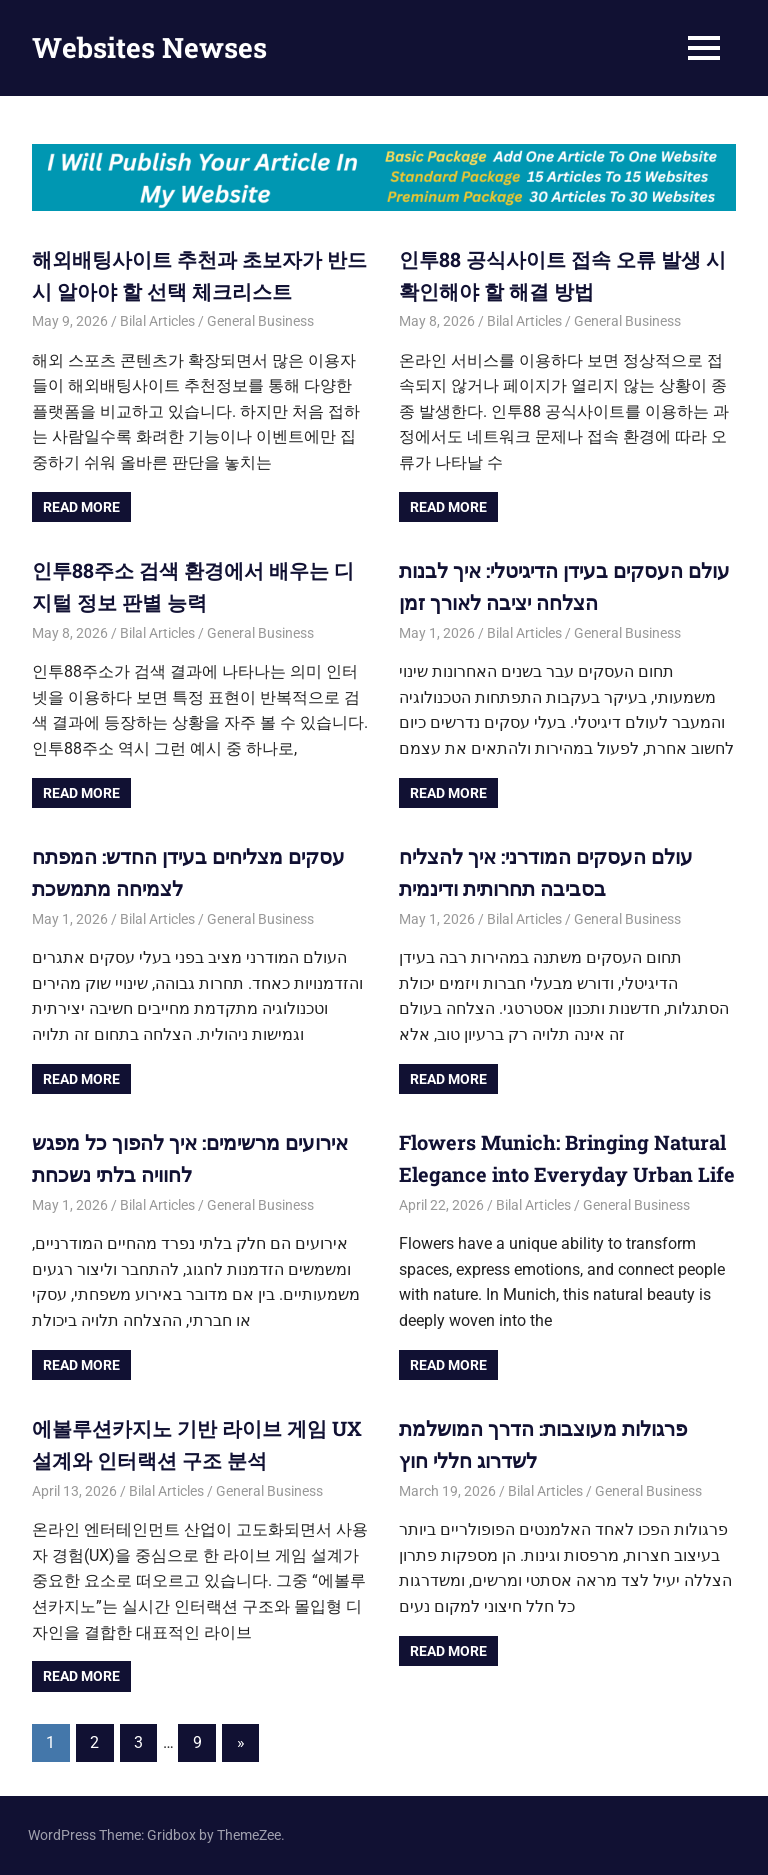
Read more (81, 507)
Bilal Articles (157, 321)
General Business (260, 321)
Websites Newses (149, 47)
